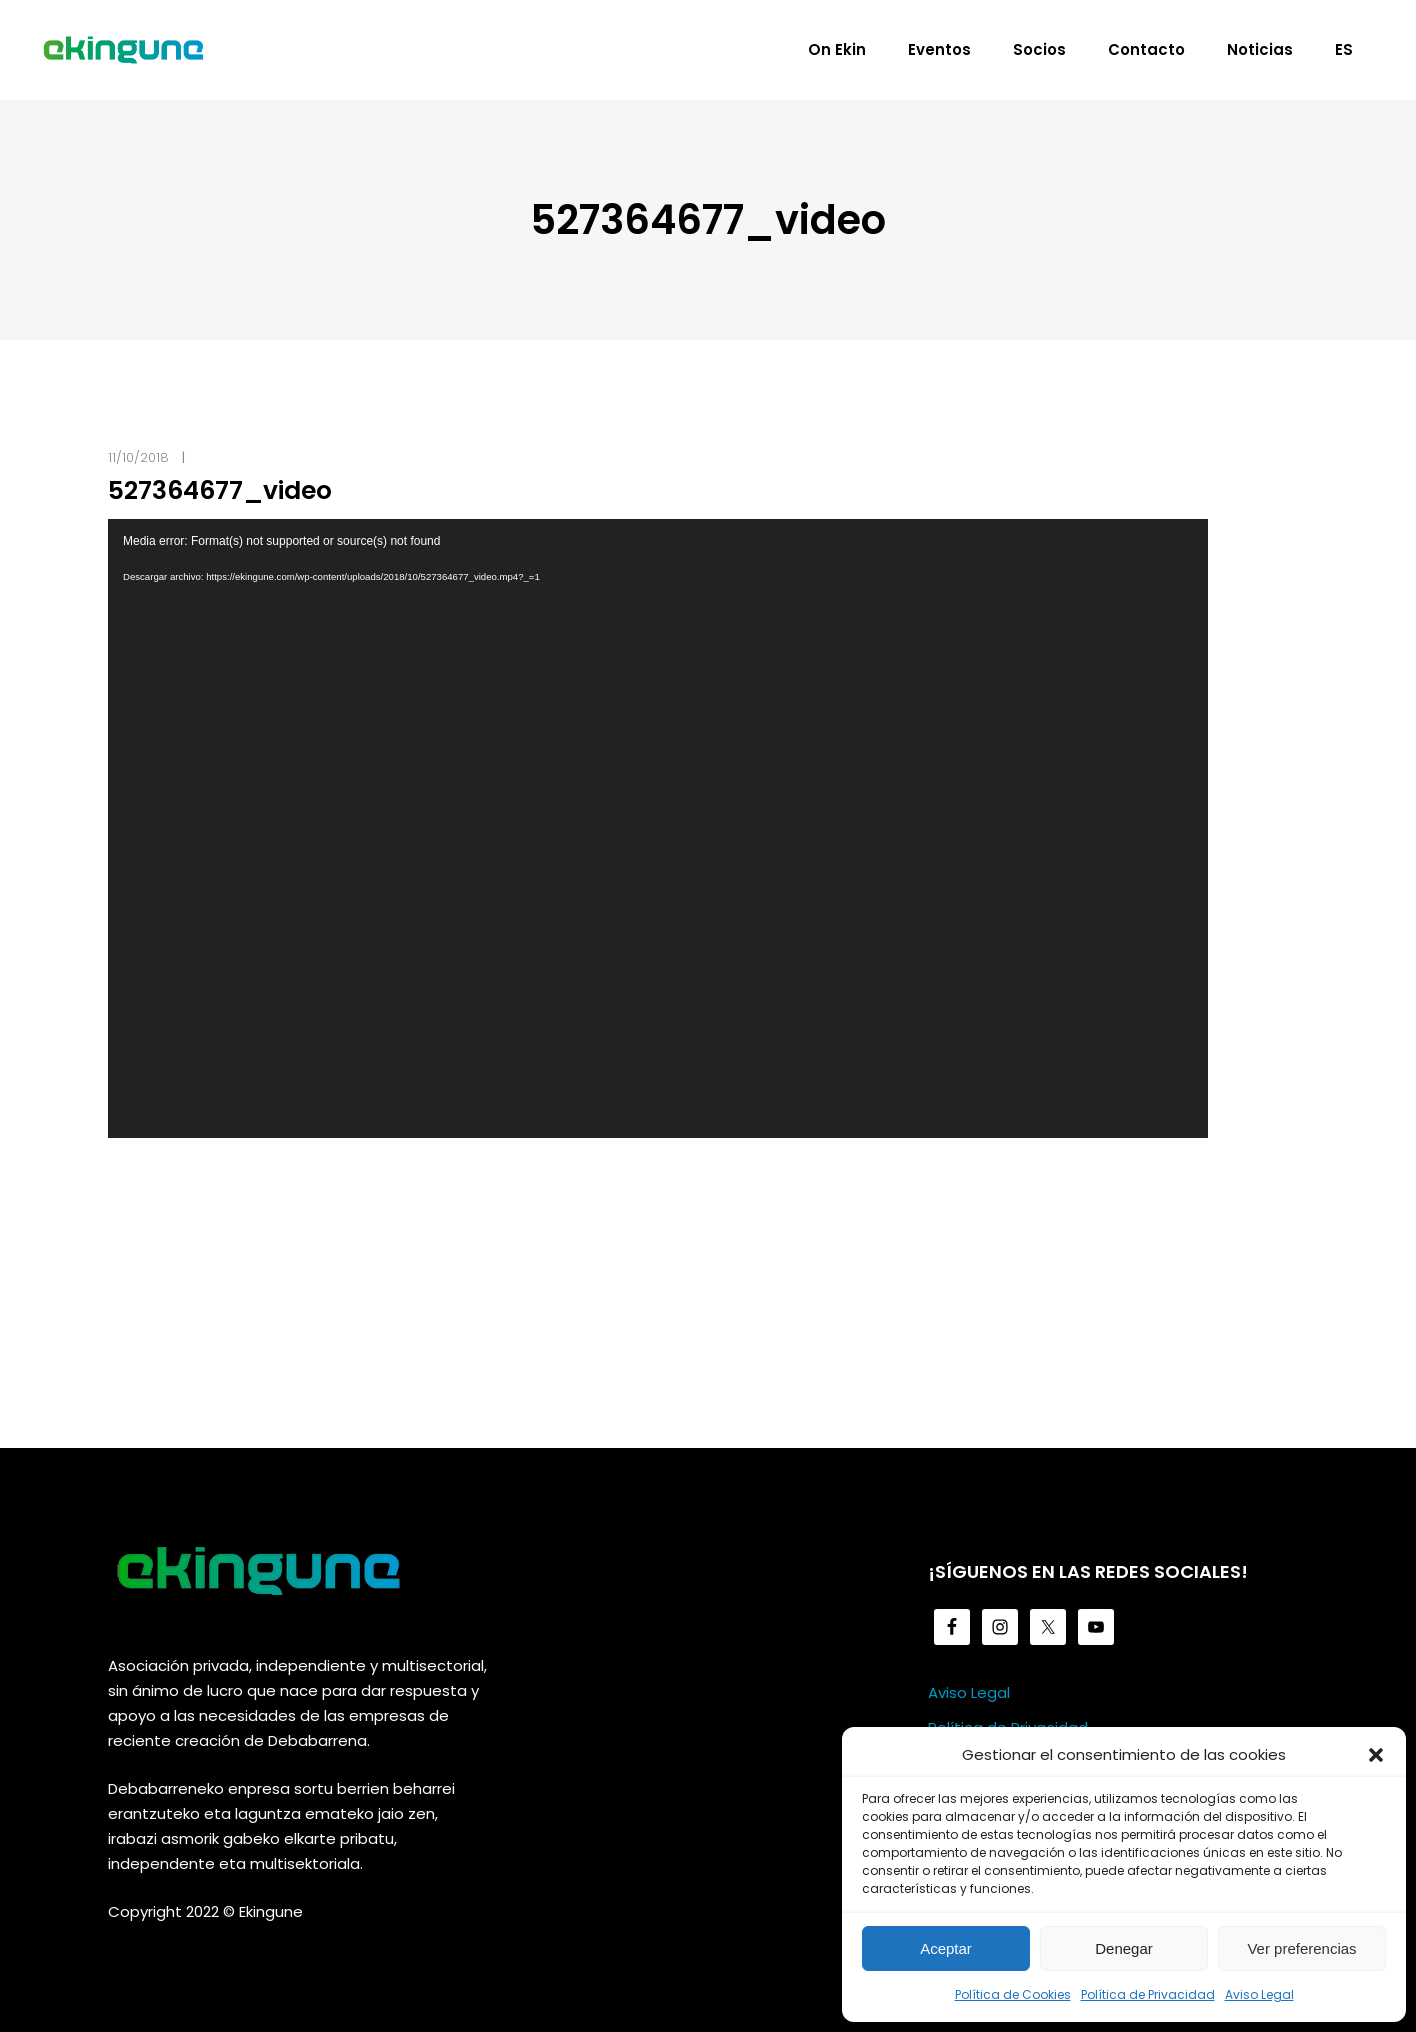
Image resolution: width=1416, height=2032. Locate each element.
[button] (1376, 1755)
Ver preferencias (1301, 1948)
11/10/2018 (138, 457)
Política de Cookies (1013, 1994)
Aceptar (946, 1948)
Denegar (1124, 1948)
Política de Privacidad (1148, 1994)
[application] (658, 828)
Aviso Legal (1259, 1994)
